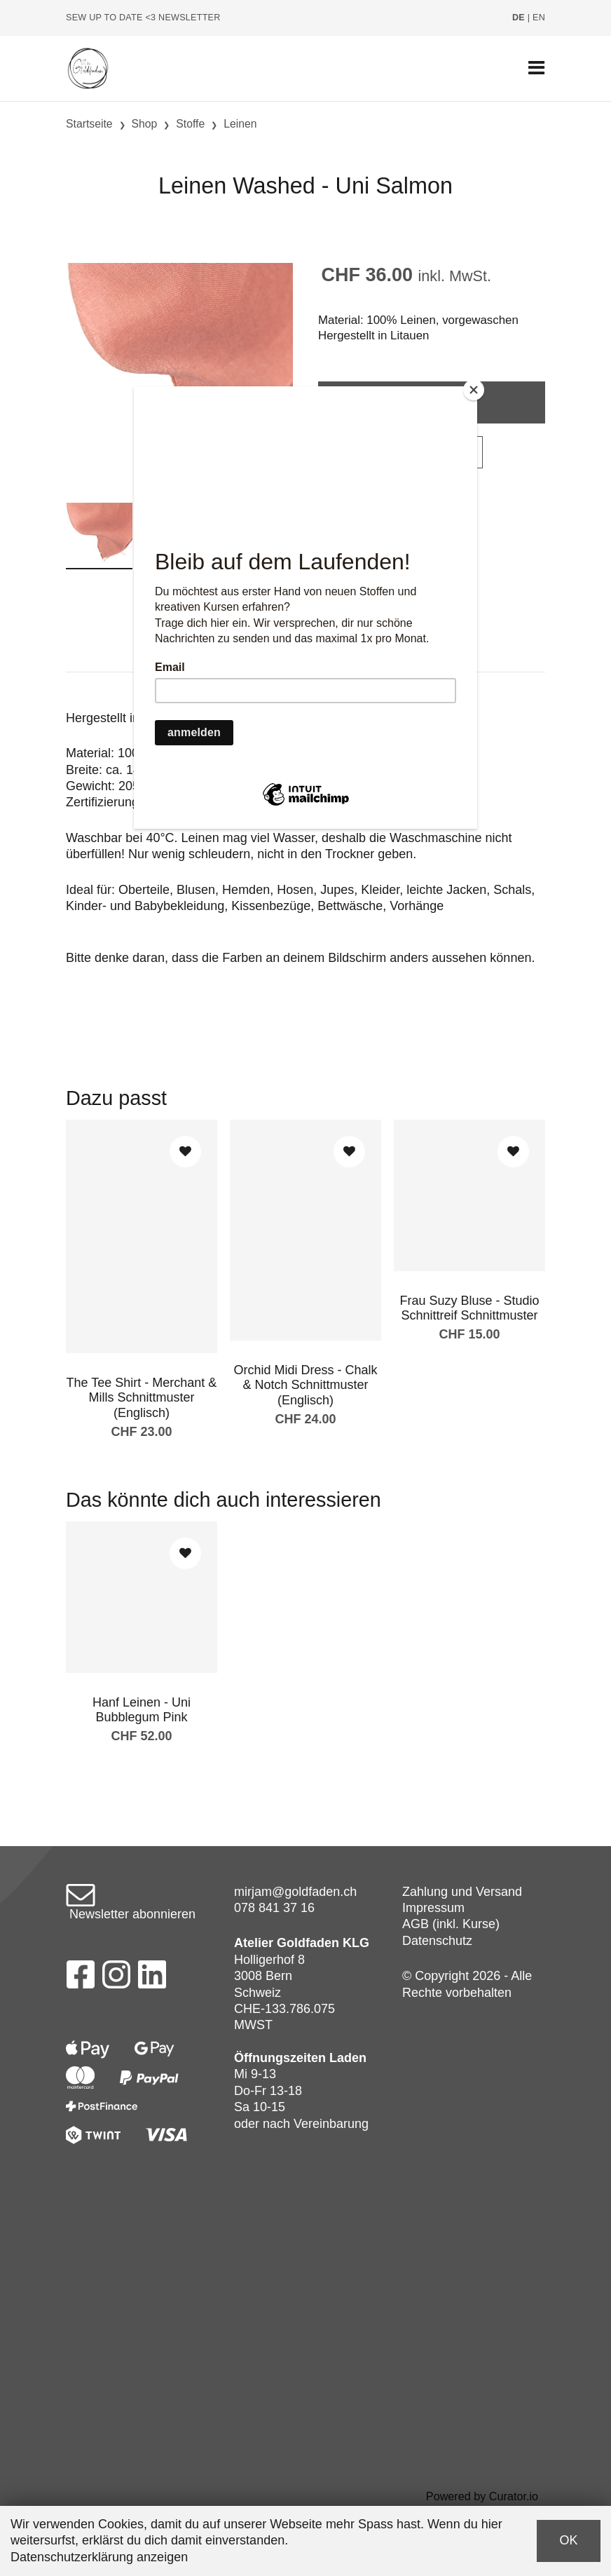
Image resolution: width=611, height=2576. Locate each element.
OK (568, 2540)
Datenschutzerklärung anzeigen (99, 2557)
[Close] (473, 389)
